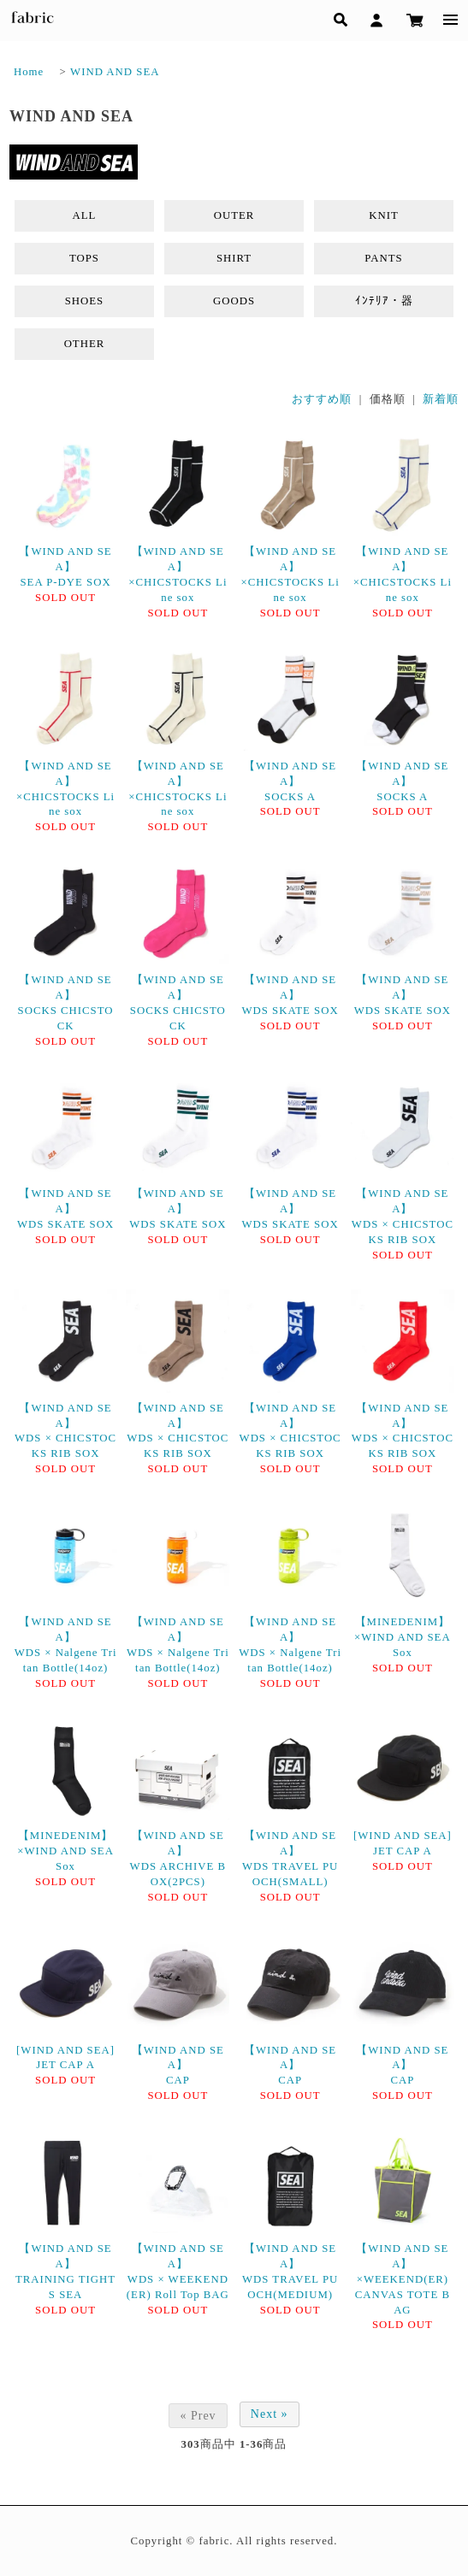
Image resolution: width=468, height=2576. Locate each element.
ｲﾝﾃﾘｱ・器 (384, 301)
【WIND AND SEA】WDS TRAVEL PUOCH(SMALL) (290, 1859)
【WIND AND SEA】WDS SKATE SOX (289, 995)
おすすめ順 (322, 399)
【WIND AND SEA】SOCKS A (290, 781)
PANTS (383, 258)
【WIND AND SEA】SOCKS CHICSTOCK (66, 1003)
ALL (85, 215)
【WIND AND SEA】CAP (178, 2065)
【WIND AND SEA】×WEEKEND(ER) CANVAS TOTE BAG (402, 2279)
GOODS (234, 301)
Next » (269, 2414)
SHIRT (234, 258)
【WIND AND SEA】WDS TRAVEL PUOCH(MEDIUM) (290, 2272)
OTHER (84, 344)
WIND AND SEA (114, 72)
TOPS (84, 258)
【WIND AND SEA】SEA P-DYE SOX (65, 566)
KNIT (384, 215)
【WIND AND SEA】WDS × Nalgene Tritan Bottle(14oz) (66, 1645)
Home (29, 72)
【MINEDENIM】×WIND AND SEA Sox (402, 1637)
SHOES (84, 301)
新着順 (441, 399)
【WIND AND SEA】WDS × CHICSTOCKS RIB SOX (402, 1217)
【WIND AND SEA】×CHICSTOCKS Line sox (177, 574)
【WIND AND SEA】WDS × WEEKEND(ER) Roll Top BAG (178, 2272)
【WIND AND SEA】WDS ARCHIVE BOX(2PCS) (178, 1859)
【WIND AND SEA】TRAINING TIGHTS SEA (65, 2272)
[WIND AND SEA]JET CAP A (402, 1843)
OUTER (234, 215)
